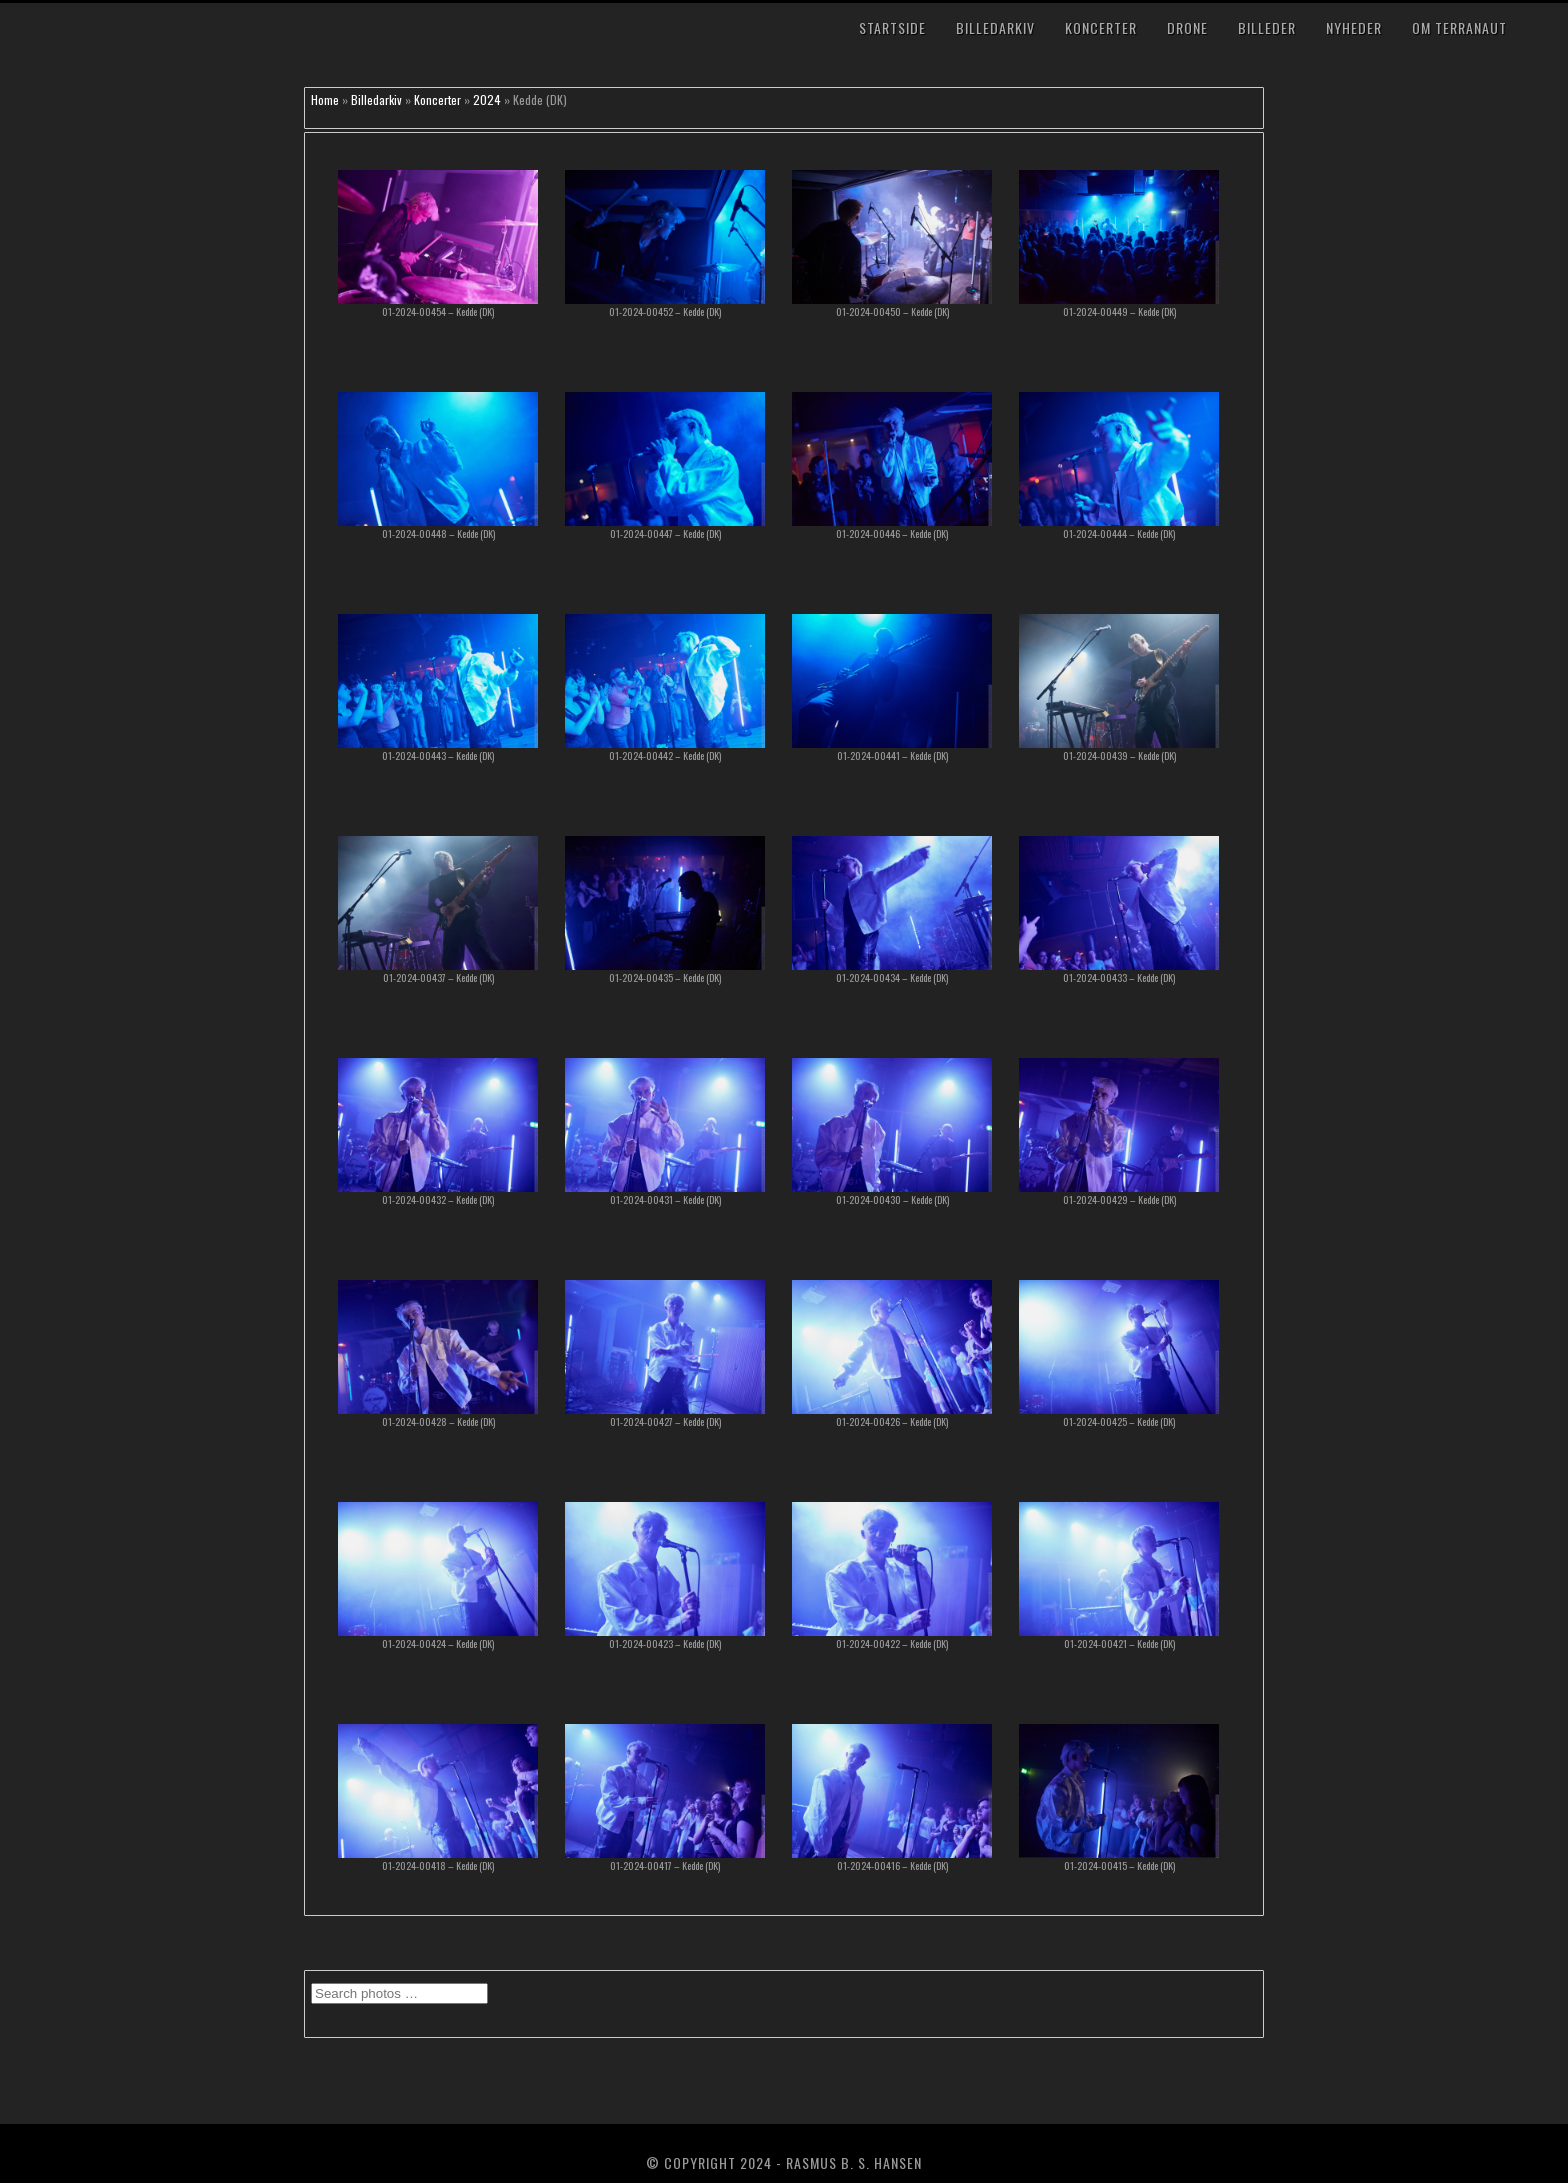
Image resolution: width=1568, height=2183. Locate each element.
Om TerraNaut (1459, 27)
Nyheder (1354, 27)
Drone (1187, 27)
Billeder (1267, 27)
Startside (892, 27)
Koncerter (1101, 27)
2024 (487, 99)
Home (325, 99)
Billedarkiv (995, 27)
